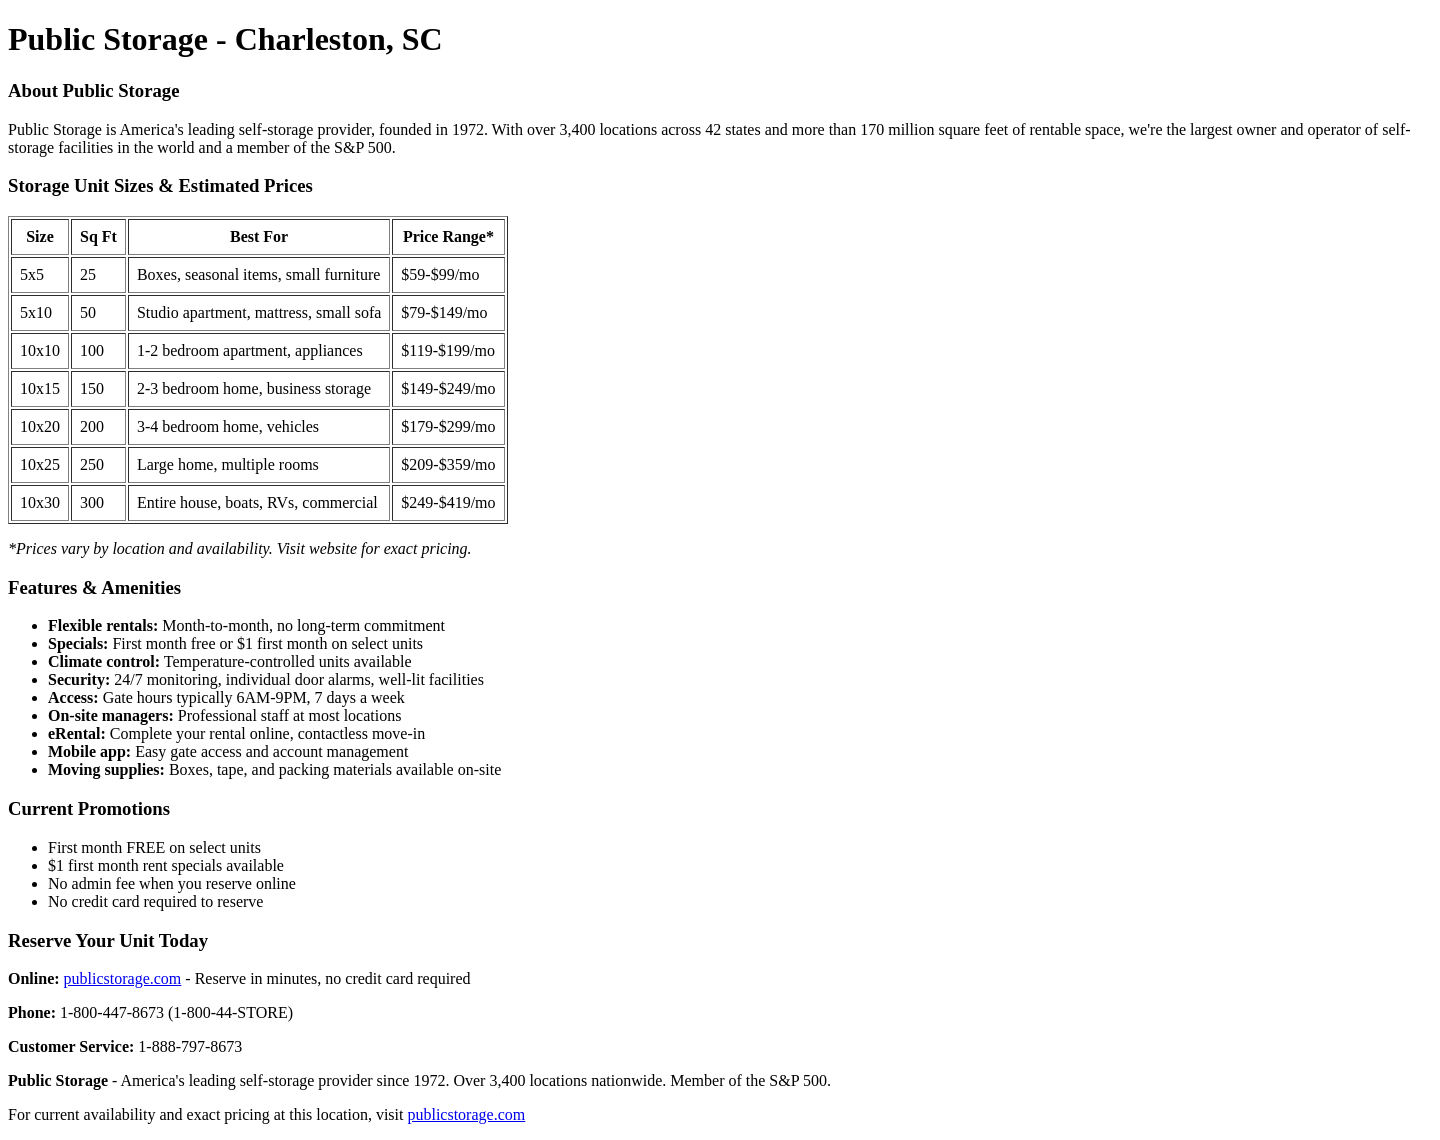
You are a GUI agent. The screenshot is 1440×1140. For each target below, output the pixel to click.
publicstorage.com (123, 978)
